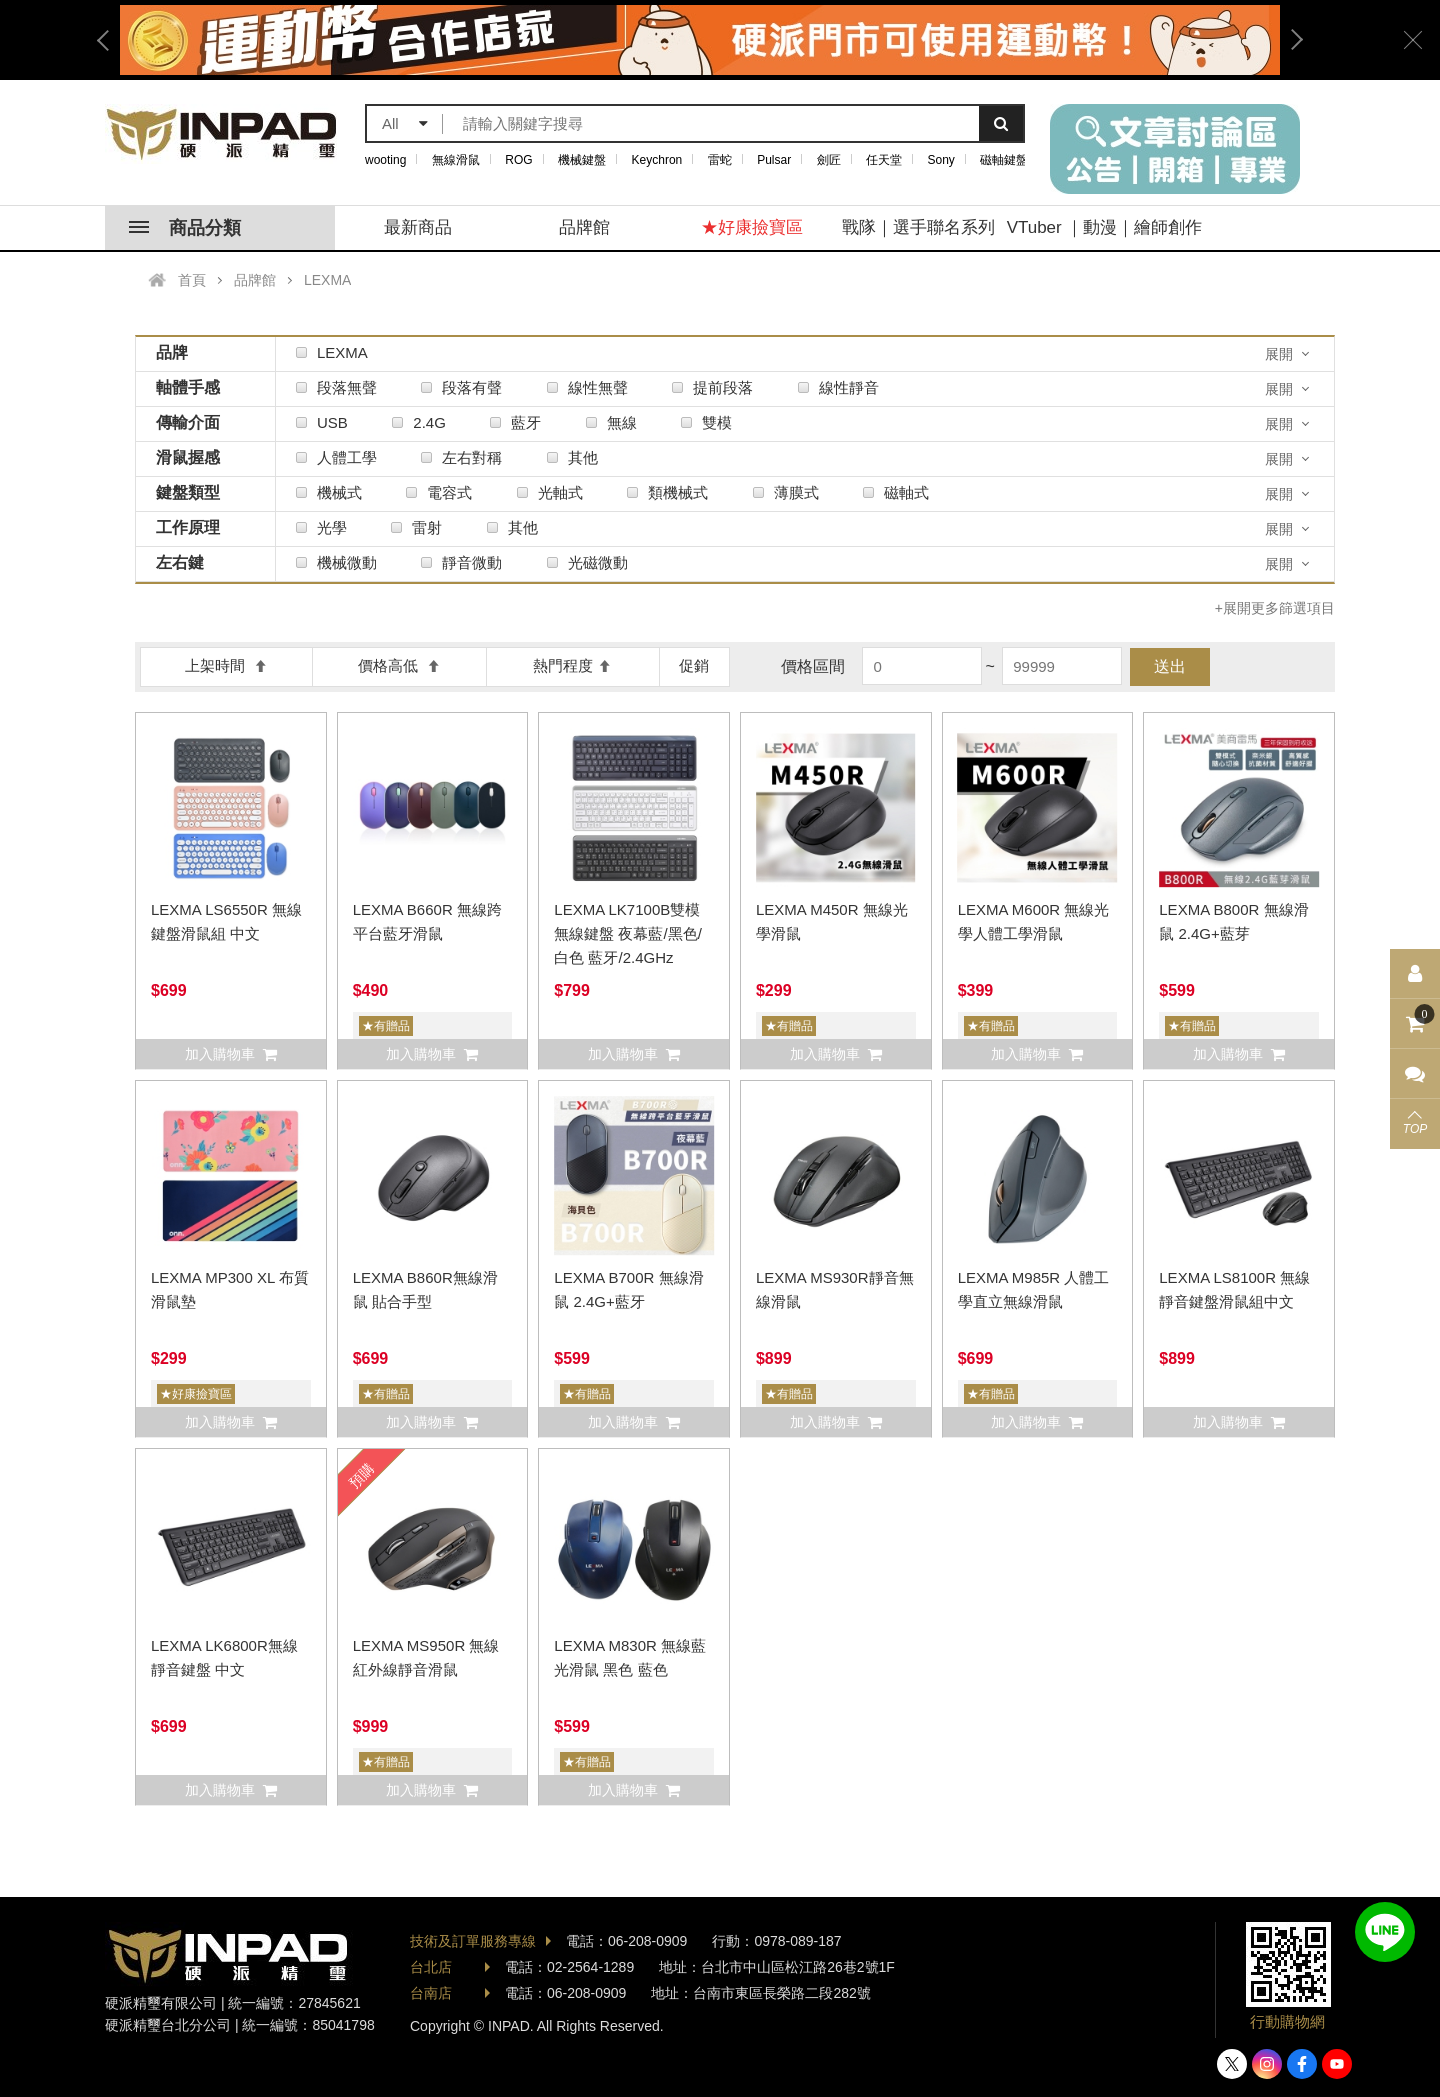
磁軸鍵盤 (1004, 160)
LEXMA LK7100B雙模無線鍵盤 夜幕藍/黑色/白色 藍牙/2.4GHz (628, 933)
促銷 (694, 665)
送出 (1170, 666)
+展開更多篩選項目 (1275, 608)
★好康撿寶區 (752, 227)
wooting (385, 160)
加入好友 (1385, 1932)
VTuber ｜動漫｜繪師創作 (1105, 227)
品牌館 (584, 227)
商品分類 (185, 228)
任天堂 (884, 160)
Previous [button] (110, 40)
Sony (941, 160)
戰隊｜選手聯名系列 (918, 227)
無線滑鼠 (456, 160)
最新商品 (418, 227)
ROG (518, 160)
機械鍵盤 (582, 160)
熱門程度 (572, 665)
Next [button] (1290, 40)
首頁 (192, 280)
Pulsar (774, 160)
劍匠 (829, 160)
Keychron (657, 160)
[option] (700, 40)
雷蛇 (720, 160)
